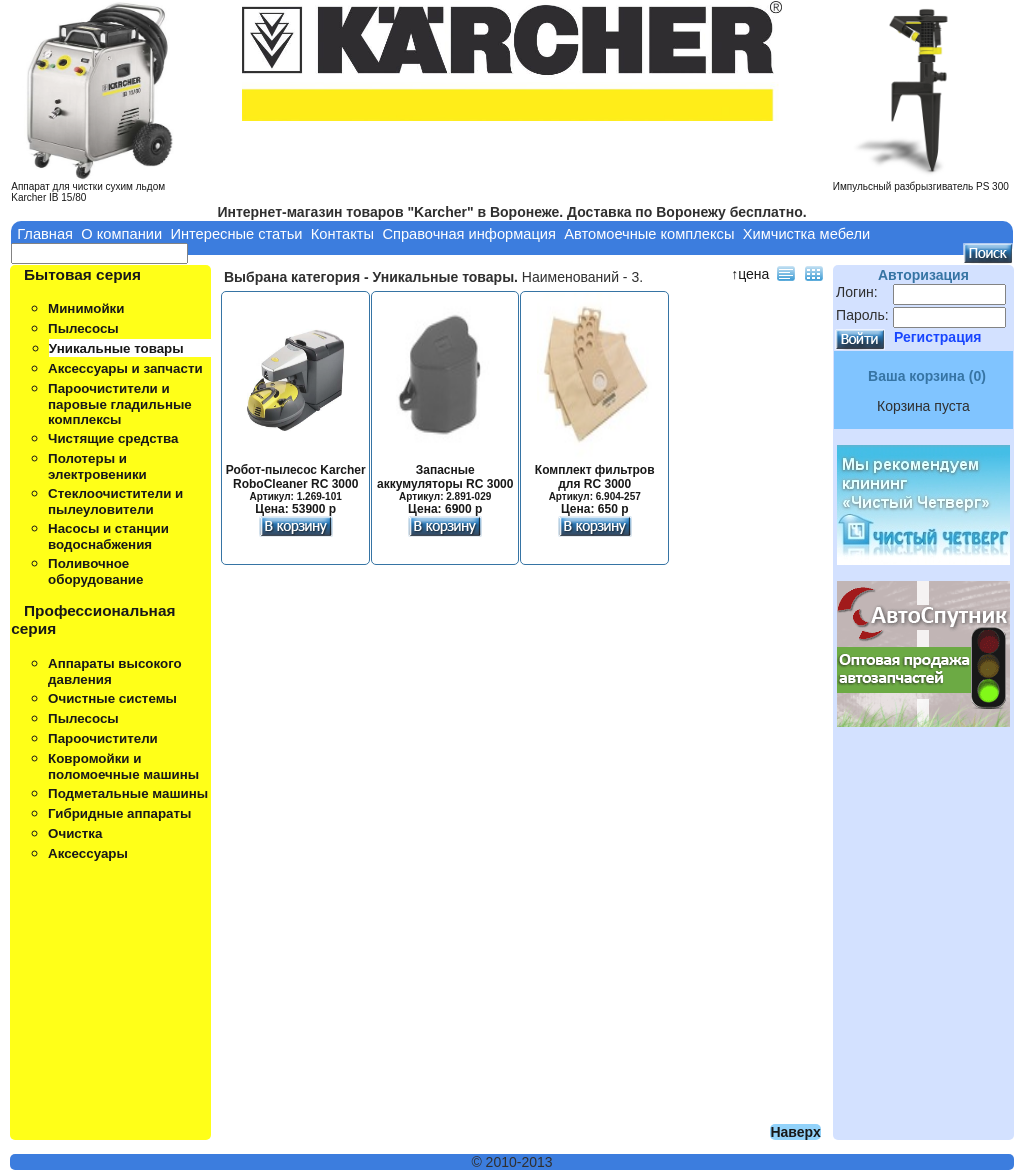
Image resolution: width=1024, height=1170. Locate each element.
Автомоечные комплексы (649, 234)
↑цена (750, 274)
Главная (45, 234)
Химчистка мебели (807, 234)
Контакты (342, 234)
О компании (121, 234)
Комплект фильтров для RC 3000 (595, 484)
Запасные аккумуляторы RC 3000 (445, 484)
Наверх (795, 1132)
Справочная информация (469, 234)
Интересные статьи (236, 234)
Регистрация (938, 337)
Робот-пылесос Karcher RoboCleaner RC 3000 (296, 484)
